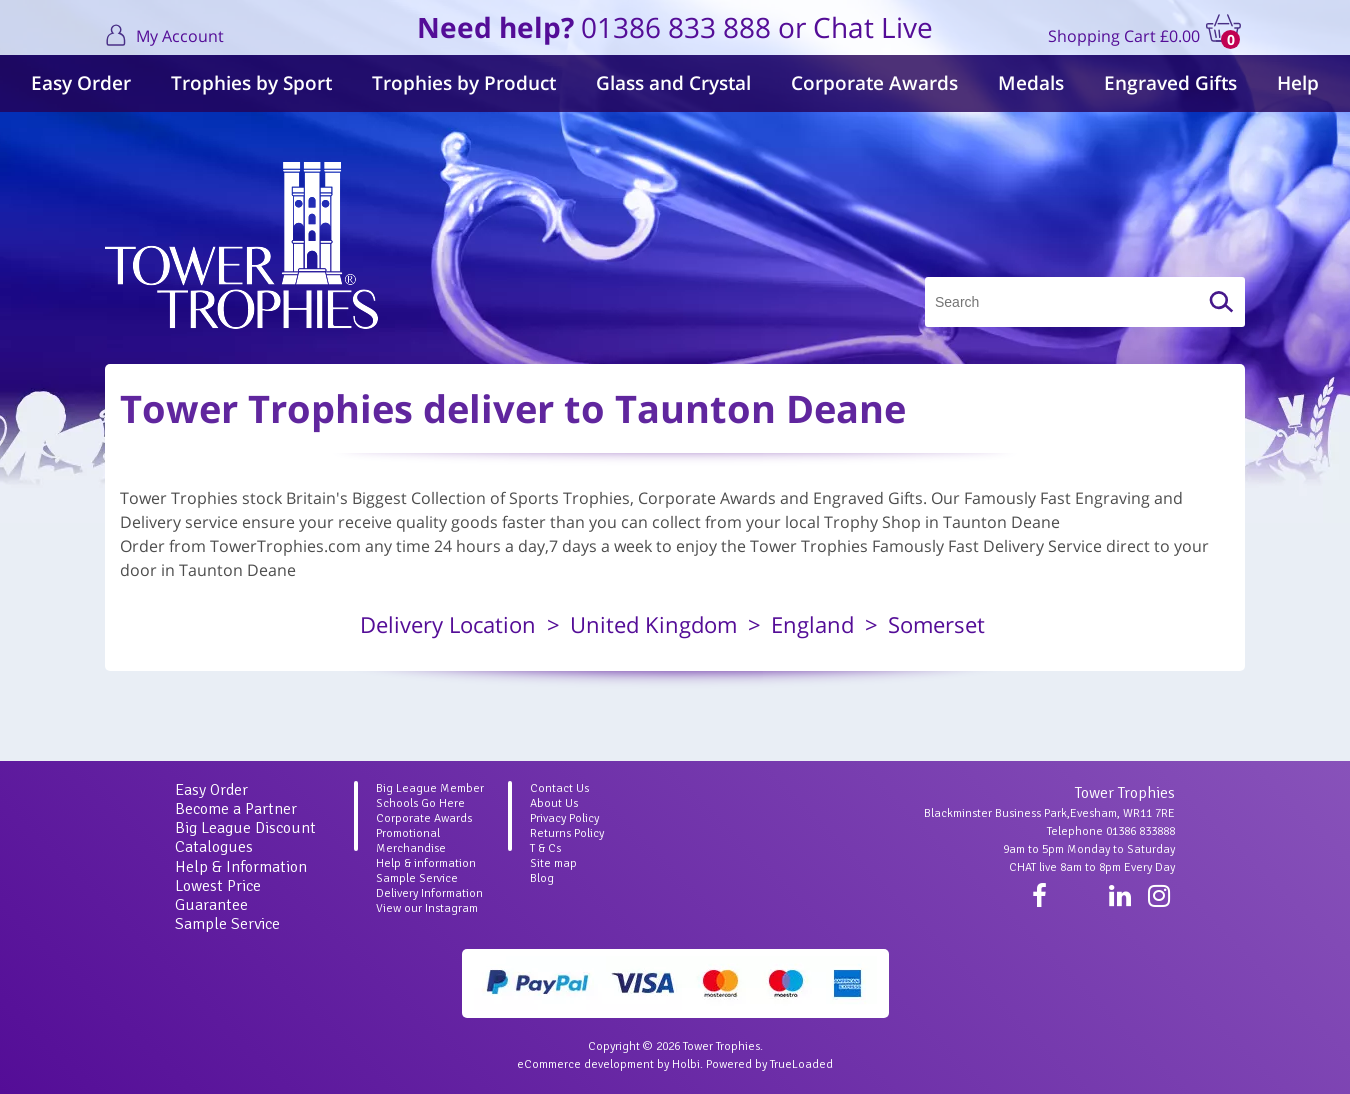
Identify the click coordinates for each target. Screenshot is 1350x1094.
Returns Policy (567, 833)
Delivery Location (448, 624)
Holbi (686, 1064)
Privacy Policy (564, 818)
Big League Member (430, 788)
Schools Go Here (420, 803)
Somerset (936, 624)
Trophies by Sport (251, 83)
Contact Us (559, 788)
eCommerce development (585, 1064)
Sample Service (227, 924)
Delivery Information (429, 893)
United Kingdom (653, 624)
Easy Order (81, 83)
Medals (1031, 83)
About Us (554, 803)
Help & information (426, 863)
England (812, 624)
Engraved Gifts (1170, 83)
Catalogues (214, 847)
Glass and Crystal (673, 83)
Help (1298, 83)
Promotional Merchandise (411, 841)
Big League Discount (245, 828)
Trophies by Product (464, 83)
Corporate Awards (874, 83)
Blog (542, 878)
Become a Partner (236, 809)
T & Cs (545, 848)
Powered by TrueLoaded (769, 1064)
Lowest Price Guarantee (218, 895)
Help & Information (241, 867)
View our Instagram (427, 908)
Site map (553, 863)
